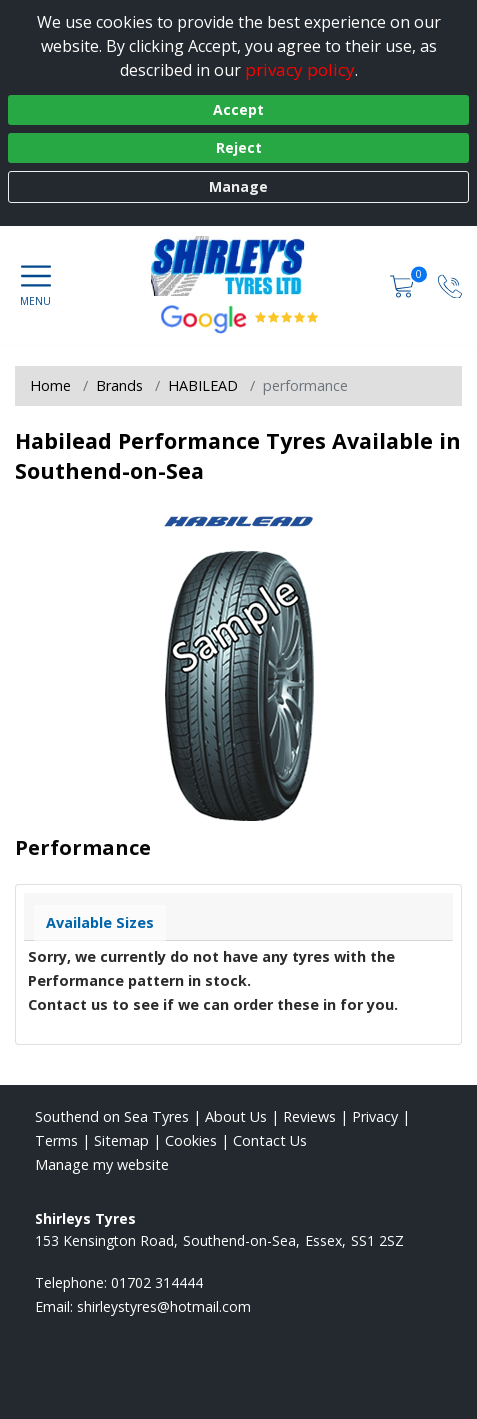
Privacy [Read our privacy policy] (375, 1116)
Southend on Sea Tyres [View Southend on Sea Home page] (112, 1116)
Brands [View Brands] (119, 385)
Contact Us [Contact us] (270, 1140)
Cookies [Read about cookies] (191, 1140)
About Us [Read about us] (236, 1116)
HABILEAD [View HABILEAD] (203, 385)
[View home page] (238, 266)
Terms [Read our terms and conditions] (56, 1140)
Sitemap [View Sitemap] (121, 1140)
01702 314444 (157, 1282)
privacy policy (300, 69)
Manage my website (102, 1164)
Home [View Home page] (50, 385)
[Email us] (164, 1306)
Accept (238, 109)
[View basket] (404, 285)
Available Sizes (100, 922)
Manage (238, 186)
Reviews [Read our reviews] (309, 1116)
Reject (239, 147)
